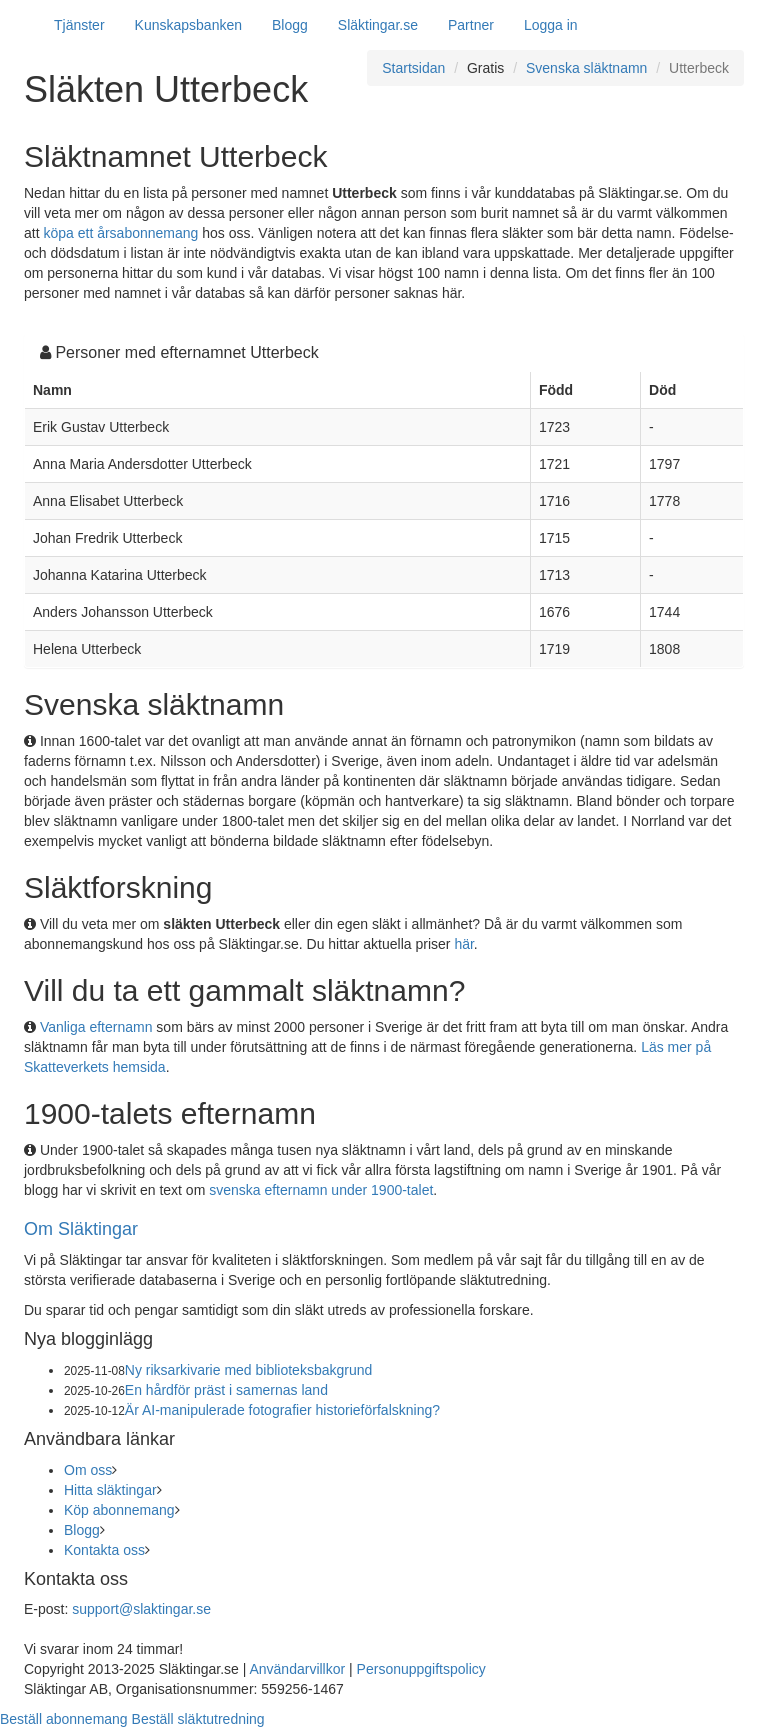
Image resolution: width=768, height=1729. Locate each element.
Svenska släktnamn (586, 68)
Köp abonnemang (119, 1510)
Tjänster (79, 25)
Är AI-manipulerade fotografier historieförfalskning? (282, 1410)
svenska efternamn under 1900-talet (321, 1190)
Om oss (88, 1470)
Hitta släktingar (110, 1490)
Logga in (551, 25)
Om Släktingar (81, 1229)
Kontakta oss (104, 1550)
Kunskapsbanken (188, 25)
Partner (471, 25)
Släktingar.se (378, 25)
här (463, 944)
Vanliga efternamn (96, 1027)
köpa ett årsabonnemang (120, 233)
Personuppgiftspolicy (421, 1669)
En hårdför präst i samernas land (226, 1390)
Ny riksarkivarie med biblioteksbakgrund (248, 1370)
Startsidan (413, 68)
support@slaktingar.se (141, 1609)
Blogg (290, 25)
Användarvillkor (297, 1669)
